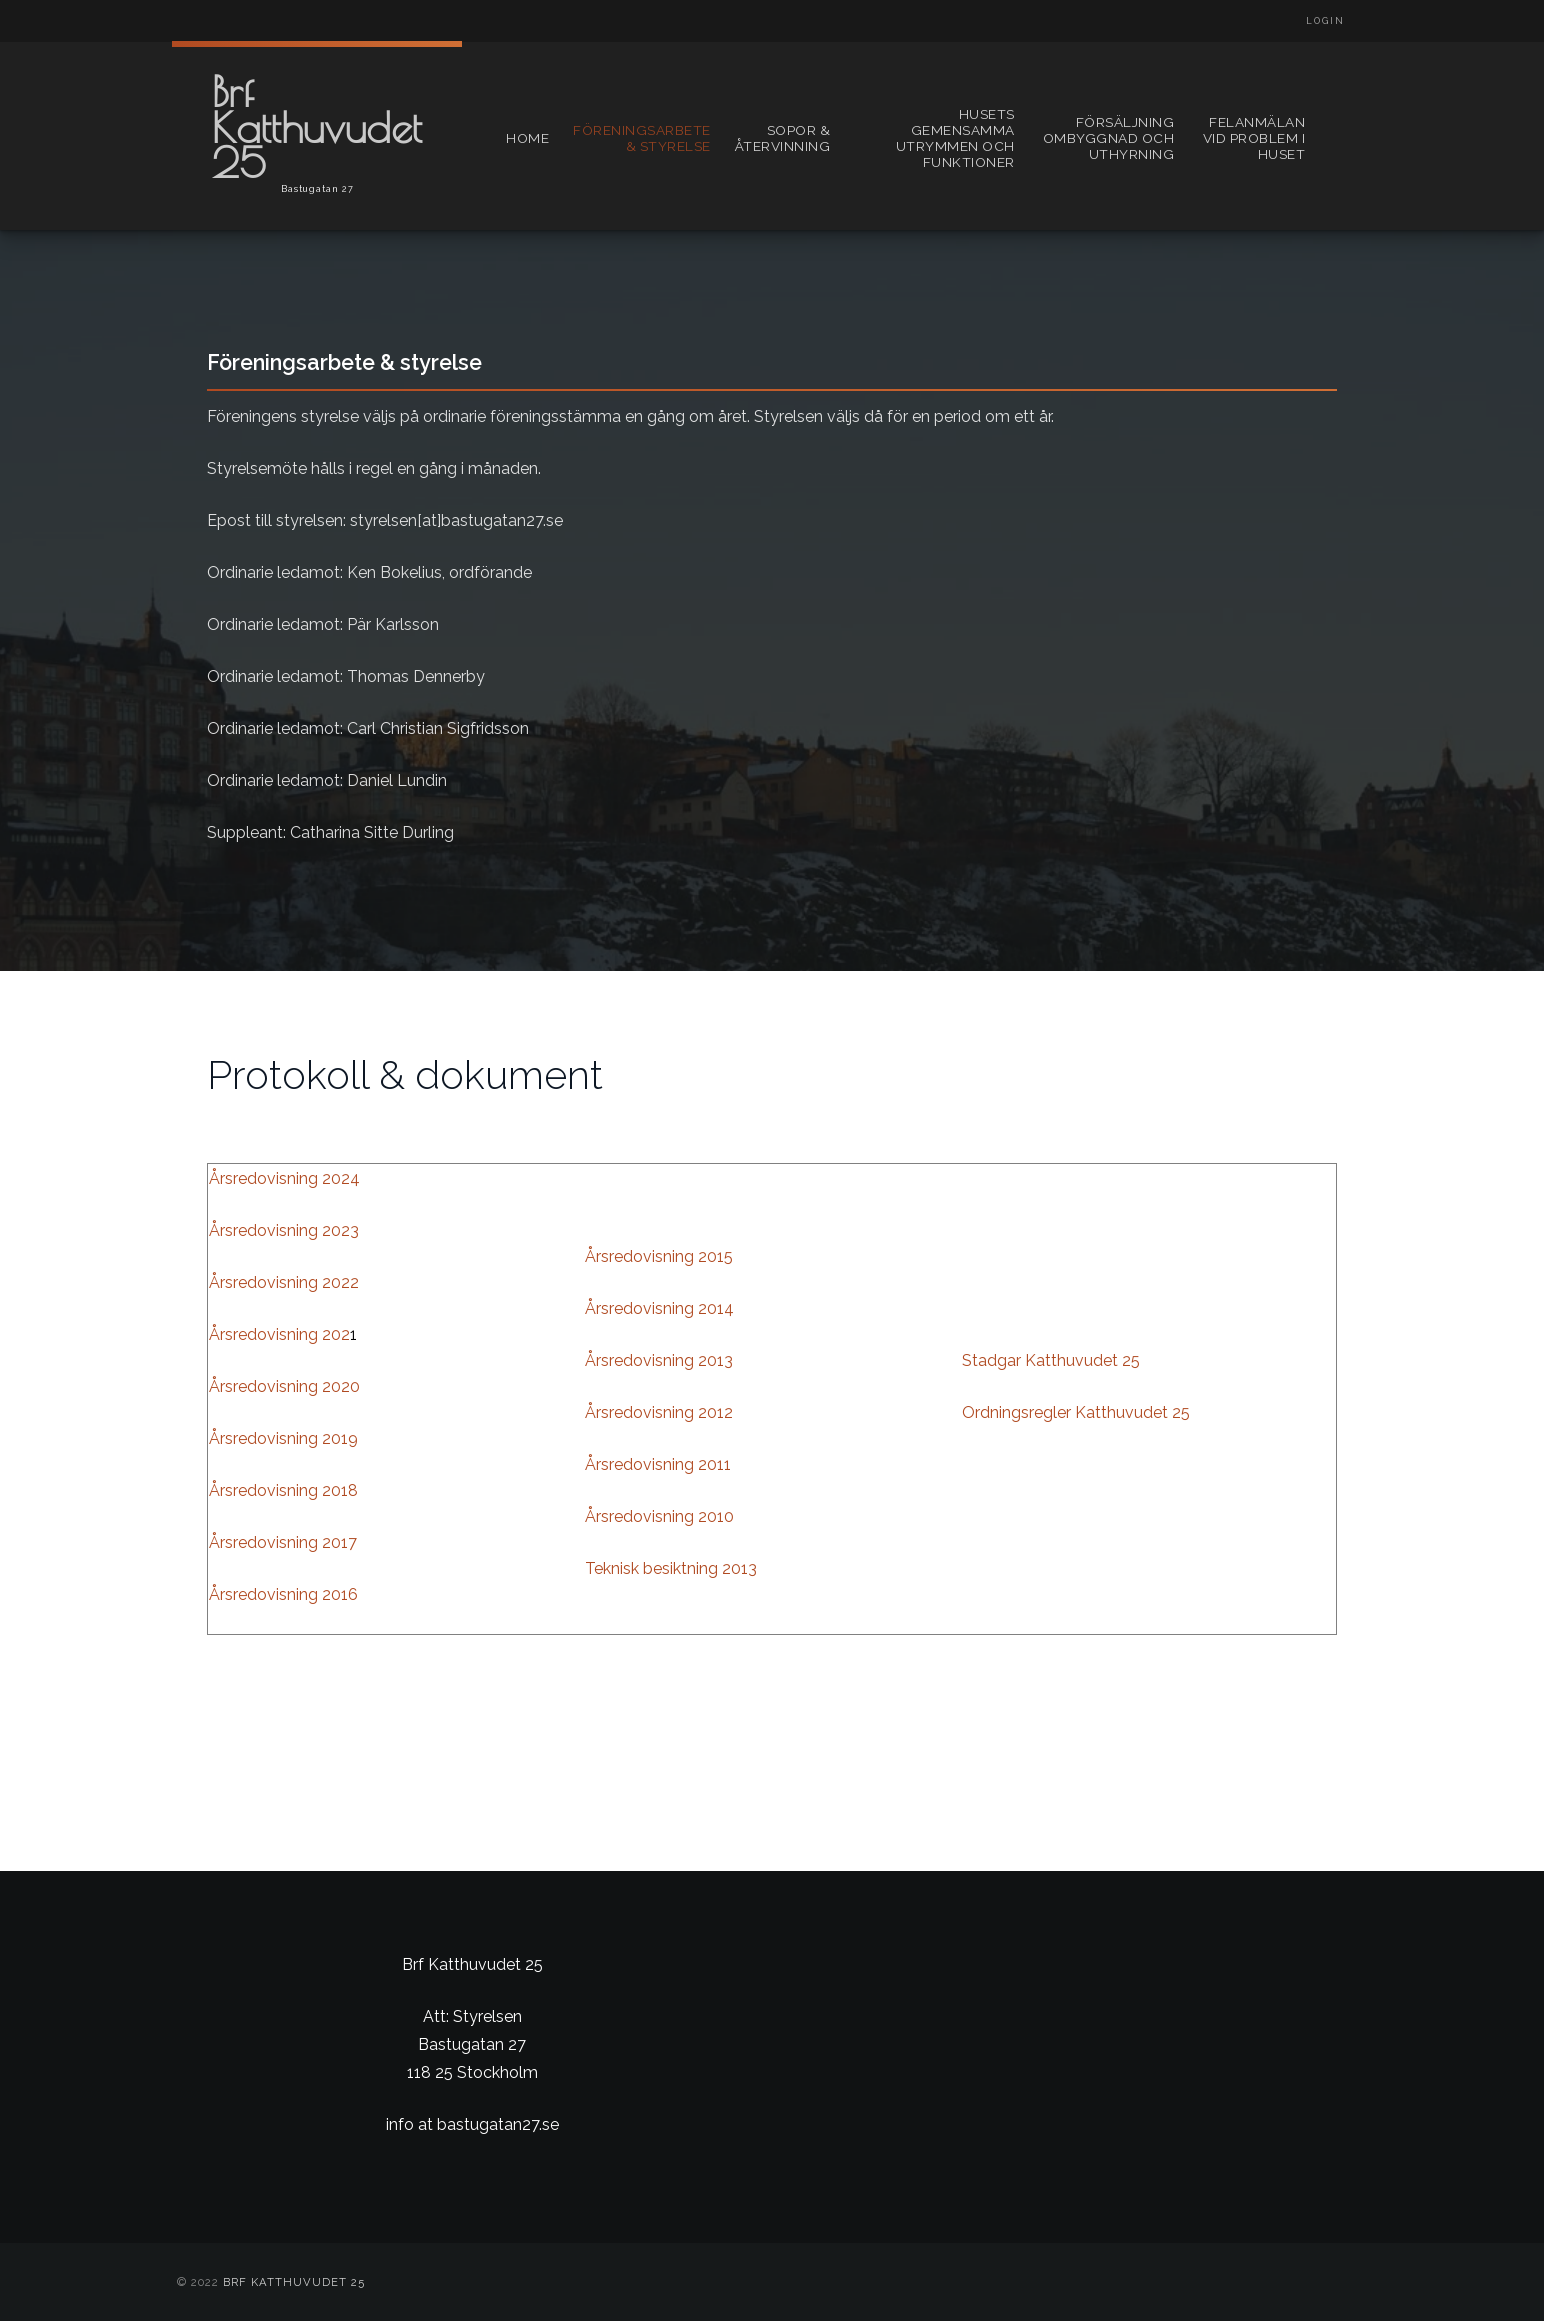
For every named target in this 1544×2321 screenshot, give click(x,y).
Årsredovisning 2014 (659, 1308)
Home (527, 138)
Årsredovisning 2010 (659, 1516)
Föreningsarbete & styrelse (642, 138)
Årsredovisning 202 (279, 1334)
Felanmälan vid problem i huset (1254, 138)
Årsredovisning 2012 (659, 1412)
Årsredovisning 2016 (283, 1594)
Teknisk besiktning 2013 (671, 1568)
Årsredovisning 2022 (284, 1282)
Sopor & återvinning (783, 138)
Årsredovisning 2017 (283, 1542)
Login (1325, 21)
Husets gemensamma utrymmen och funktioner (955, 138)
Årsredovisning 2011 (658, 1464)
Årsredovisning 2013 (659, 1360)
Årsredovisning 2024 (284, 1178)
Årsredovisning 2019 (283, 1438)
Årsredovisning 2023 (284, 1230)
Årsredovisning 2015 (659, 1256)
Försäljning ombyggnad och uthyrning (1109, 138)
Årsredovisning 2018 (283, 1490)
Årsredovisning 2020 (284, 1386)
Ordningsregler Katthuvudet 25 (1076, 1412)
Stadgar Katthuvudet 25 (1051, 1360)
